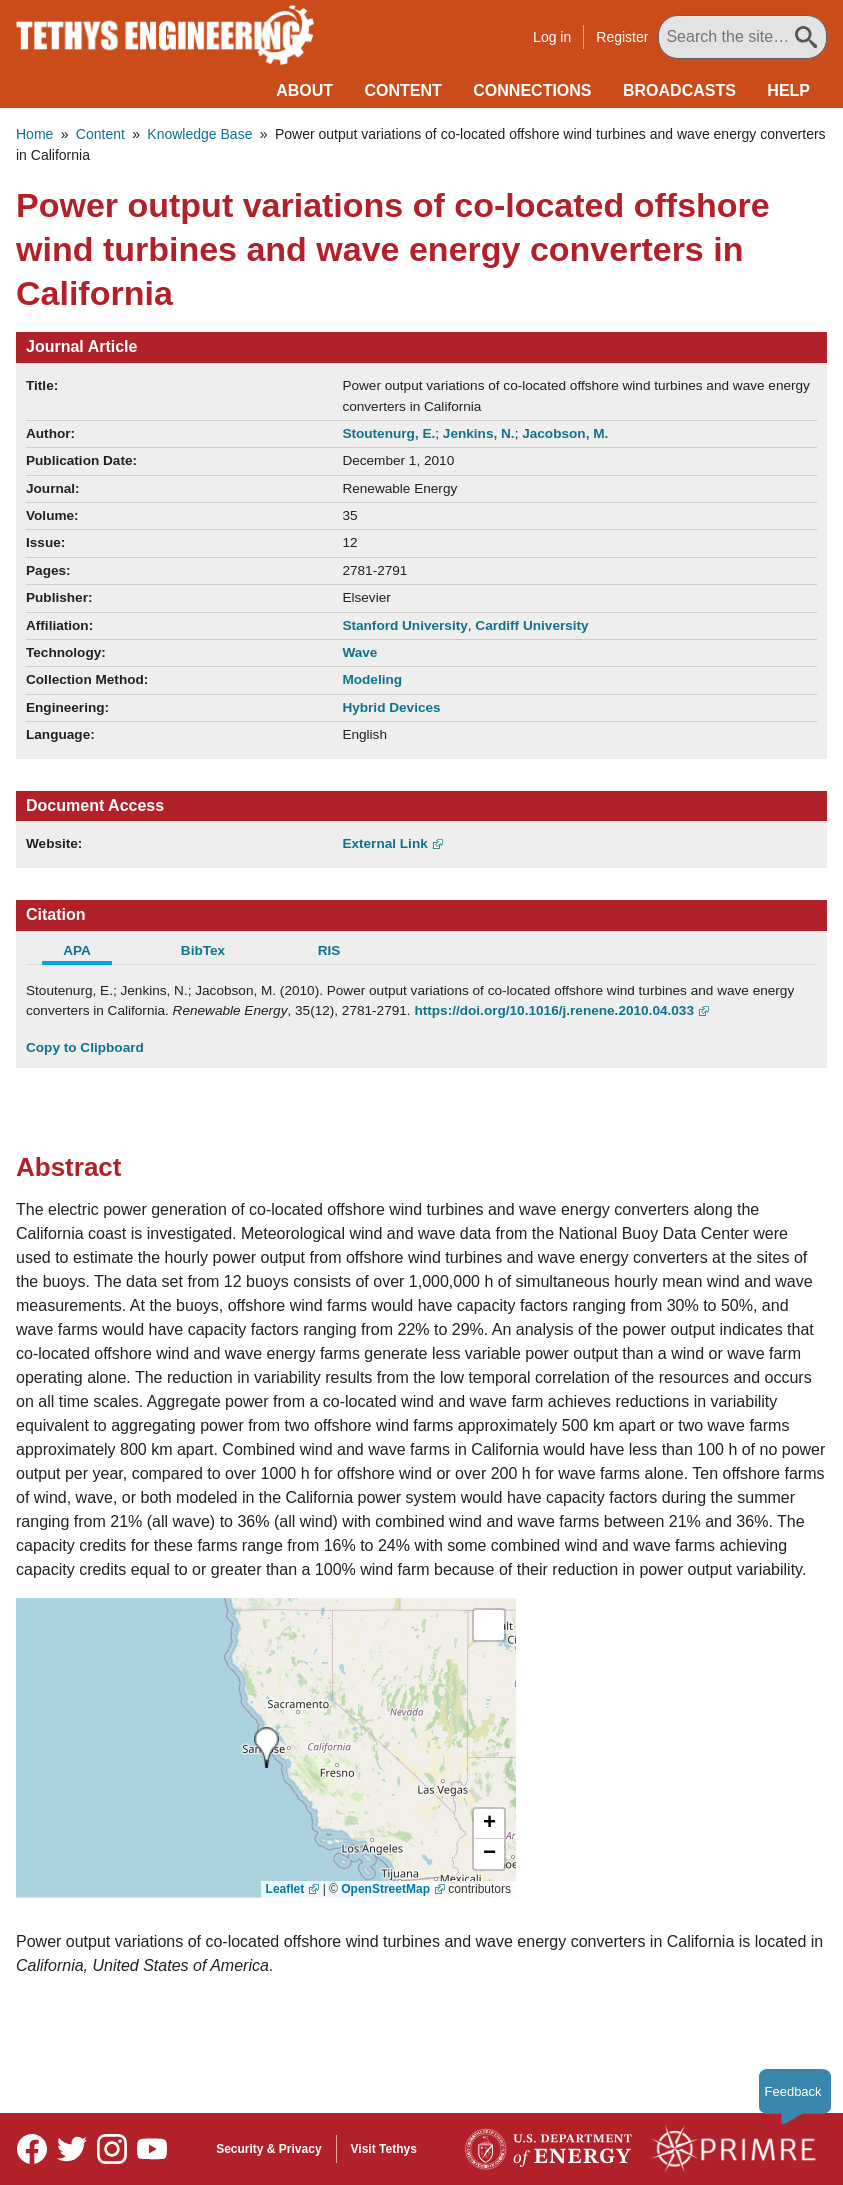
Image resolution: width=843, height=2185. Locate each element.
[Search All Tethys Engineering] (742, 37)
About (304, 90)
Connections (532, 90)
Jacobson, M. (565, 433)
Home (34, 134)
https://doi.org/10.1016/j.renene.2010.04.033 (554, 1010)
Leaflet (285, 1889)
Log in (552, 37)
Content (403, 90)
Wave (359, 652)
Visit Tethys (384, 2149)
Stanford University (404, 625)
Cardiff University (531, 625)
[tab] (89, 953)
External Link (384, 843)
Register (622, 37)
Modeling (372, 679)
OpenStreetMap (385, 1889)
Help (788, 90)
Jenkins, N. (479, 433)
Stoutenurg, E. (388, 433)
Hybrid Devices (391, 707)
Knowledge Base (199, 134)
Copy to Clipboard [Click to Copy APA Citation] (85, 1047)
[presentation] (266, 1747)
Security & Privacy (268, 2149)
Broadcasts (679, 90)
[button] (489, 1824)
